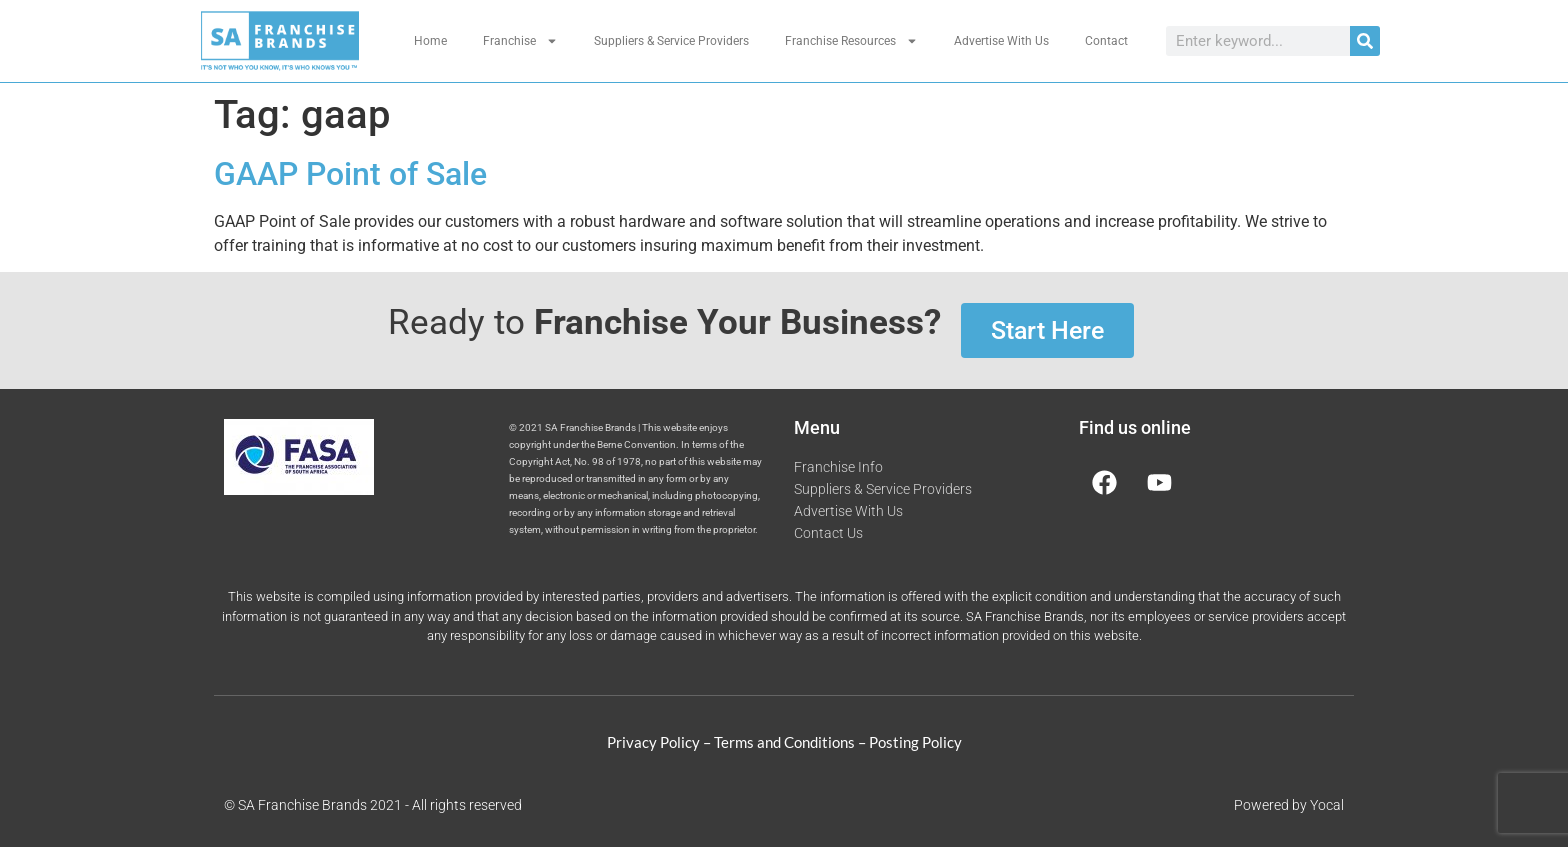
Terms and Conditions (784, 742)
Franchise (520, 41)
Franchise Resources (851, 41)
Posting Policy (915, 742)
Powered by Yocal (1289, 805)
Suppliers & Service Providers (671, 41)
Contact (1106, 41)
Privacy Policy (653, 742)
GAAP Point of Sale (350, 174)
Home (430, 41)
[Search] (1365, 41)
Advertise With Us (1001, 41)
